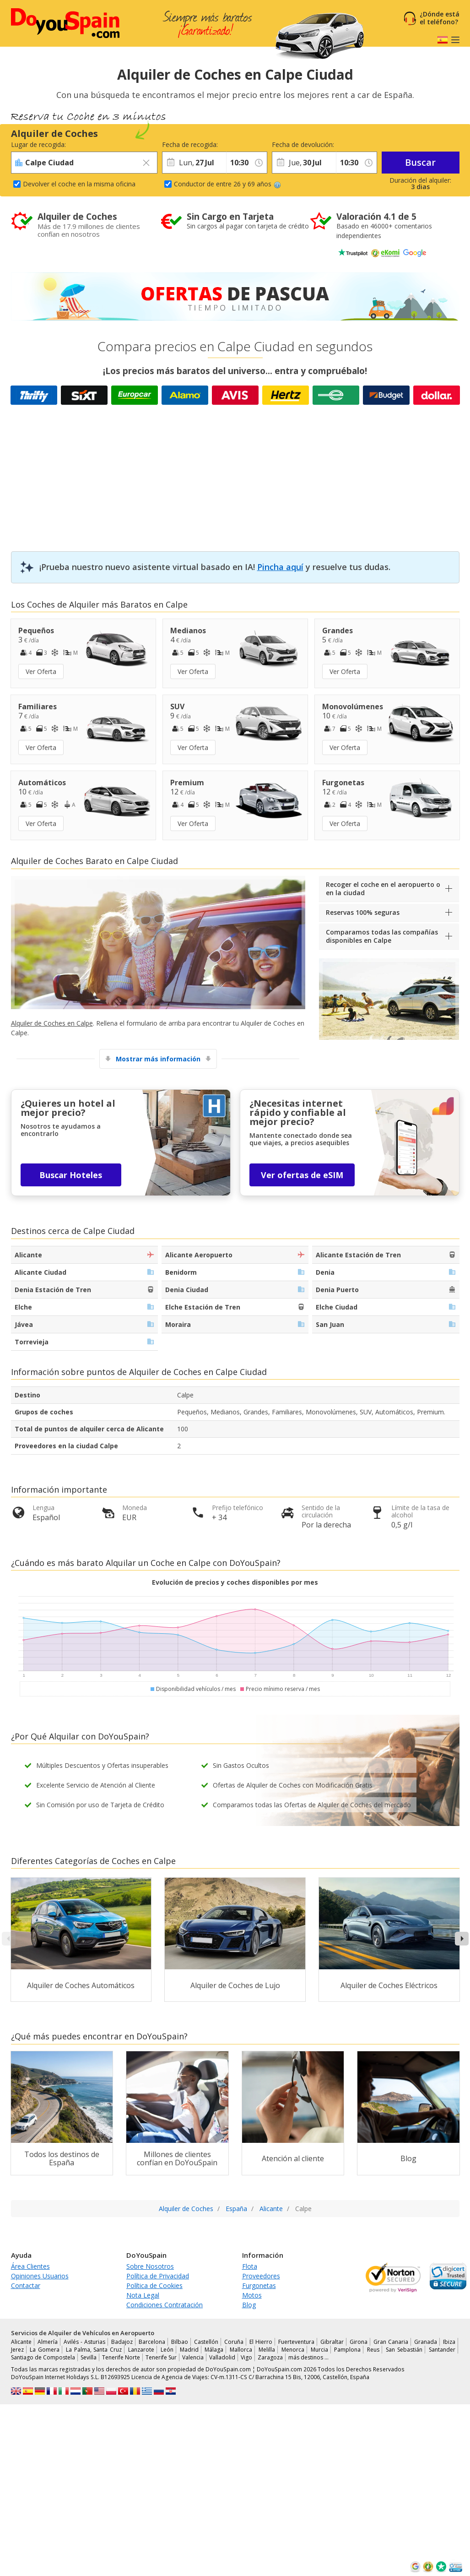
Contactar (25, 2285)
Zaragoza (270, 2357)
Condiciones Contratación (164, 2304)
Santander (442, 2349)
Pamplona (347, 2349)
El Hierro (260, 2342)
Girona (358, 2342)
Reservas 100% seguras (363, 912)
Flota (249, 2266)
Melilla (267, 2349)
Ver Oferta (41, 671)
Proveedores (261, 2276)
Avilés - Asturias (84, 2342)
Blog (249, 2304)
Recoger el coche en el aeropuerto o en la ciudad (383, 888)
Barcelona (152, 2342)
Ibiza (449, 2342)
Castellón (206, 2342)
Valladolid (222, 2357)
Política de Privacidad (157, 2276)
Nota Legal (142, 2295)
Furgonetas (259, 2285)
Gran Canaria (390, 2342)
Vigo (246, 2357)
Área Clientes (30, 2266)
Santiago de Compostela (43, 2357)
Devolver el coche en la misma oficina (79, 183)
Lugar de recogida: (38, 144)
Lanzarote (141, 2349)
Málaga (214, 2349)
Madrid (189, 2349)
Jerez (17, 2349)
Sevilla (89, 2357)
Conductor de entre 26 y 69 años (227, 183)
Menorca (292, 2349)
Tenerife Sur (161, 2357)
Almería (48, 2342)
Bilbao (179, 2342)
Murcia (319, 2349)
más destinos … (308, 2357)
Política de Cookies (154, 2285)
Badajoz (122, 2342)
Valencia (193, 2357)
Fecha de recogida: (190, 144)
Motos (252, 2295)
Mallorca (241, 2349)
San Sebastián (404, 2349)
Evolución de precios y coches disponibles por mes (235, 1582)
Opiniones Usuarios (40, 2276)
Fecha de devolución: (303, 144)
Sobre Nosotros (150, 2266)
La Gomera (44, 2349)
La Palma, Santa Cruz (94, 2349)
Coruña (233, 2342)
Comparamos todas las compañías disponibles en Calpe (382, 936)
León (167, 2349)
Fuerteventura (296, 2342)
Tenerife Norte (121, 2357)
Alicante (21, 2342)
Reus (373, 2349)
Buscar (420, 162)
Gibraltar (332, 2342)
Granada (425, 2342)
